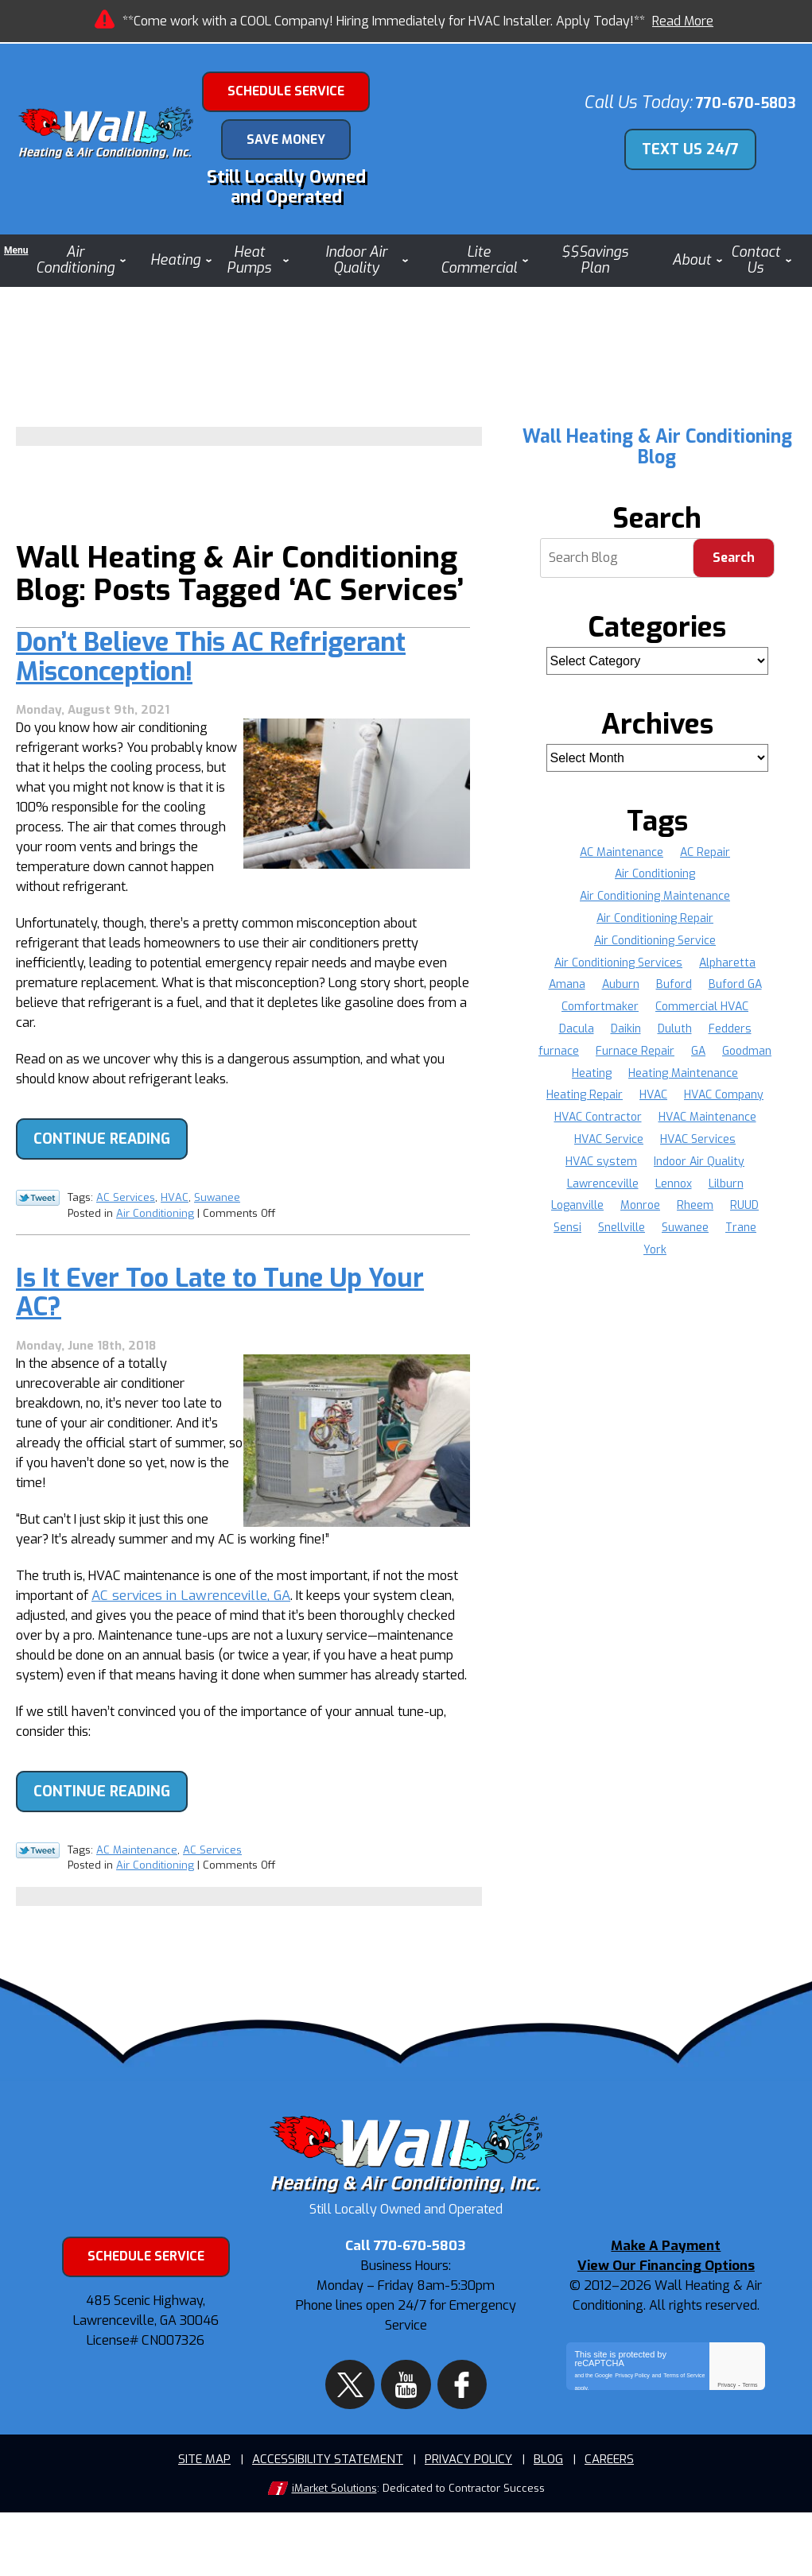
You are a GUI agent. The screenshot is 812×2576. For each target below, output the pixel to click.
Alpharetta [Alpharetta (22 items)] (728, 970)
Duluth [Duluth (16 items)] (675, 1036)
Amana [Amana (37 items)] (565, 992)
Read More (682, 21)
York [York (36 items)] (711, 1257)
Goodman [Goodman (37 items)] (626, 1080)
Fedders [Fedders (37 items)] (730, 1036)
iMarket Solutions (334, 2552)
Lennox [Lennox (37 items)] (565, 1213)
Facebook (446, 2439)
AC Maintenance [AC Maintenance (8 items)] (621, 859)
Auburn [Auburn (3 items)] (620, 992)
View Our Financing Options (666, 2347)
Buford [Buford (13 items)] (674, 992)
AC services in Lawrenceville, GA (233, 1643)
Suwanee (217, 1231)
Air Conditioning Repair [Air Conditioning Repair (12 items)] (654, 926)
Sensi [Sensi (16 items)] (673, 1235)
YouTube (406, 2439)
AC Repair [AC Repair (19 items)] (706, 859)
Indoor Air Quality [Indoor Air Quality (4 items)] (610, 1191)
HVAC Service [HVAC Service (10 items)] (713, 1147)
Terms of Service (684, 2451)
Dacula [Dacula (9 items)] (575, 1036)
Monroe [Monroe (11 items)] (743, 1213)
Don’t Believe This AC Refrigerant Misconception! (211, 705)
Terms (749, 2463)
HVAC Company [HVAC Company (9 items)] (625, 1125)
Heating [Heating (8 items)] (689, 1080)
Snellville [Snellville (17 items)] (728, 1235)
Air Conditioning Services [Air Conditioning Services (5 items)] (618, 970)
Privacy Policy (632, 2451)
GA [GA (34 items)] (732, 1058)
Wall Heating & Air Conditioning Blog (657, 454)
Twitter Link (38, 1233)
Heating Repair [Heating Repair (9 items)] (719, 1102)
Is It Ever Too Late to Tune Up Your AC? (220, 1327)
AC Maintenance (136, 1909)
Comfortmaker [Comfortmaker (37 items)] (600, 1014)
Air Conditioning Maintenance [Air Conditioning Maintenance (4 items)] (655, 904)
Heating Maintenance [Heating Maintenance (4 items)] (608, 1102)
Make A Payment (666, 2328)
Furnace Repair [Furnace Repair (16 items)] (668, 1058)
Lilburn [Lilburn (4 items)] (618, 1213)
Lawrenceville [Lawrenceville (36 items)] (709, 1191)
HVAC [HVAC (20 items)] (554, 1125)
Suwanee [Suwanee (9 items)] (610, 1257)
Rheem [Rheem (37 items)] (577, 1235)
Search (734, 565)
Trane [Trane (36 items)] (666, 1257)
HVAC (174, 1231)
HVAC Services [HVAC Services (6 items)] (610, 1168)
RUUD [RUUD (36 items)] (627, 1235)
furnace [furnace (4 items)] (591, 1058)
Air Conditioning (155, 1246)
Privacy (726, 2463)
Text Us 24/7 (699, 151)
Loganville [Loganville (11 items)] (680, 1213)
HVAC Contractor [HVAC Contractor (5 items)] (726, 1125)
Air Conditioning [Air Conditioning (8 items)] (655, 881)
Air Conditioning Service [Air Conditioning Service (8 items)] (655, 947)
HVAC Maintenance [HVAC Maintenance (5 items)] (612, 1147)
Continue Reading (101, 1174)
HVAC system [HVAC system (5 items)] (701, 1168)
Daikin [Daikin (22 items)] (625, 1036)
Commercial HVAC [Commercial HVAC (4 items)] (702, 1014)
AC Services (125, 1231)
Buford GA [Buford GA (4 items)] (736, 992)
